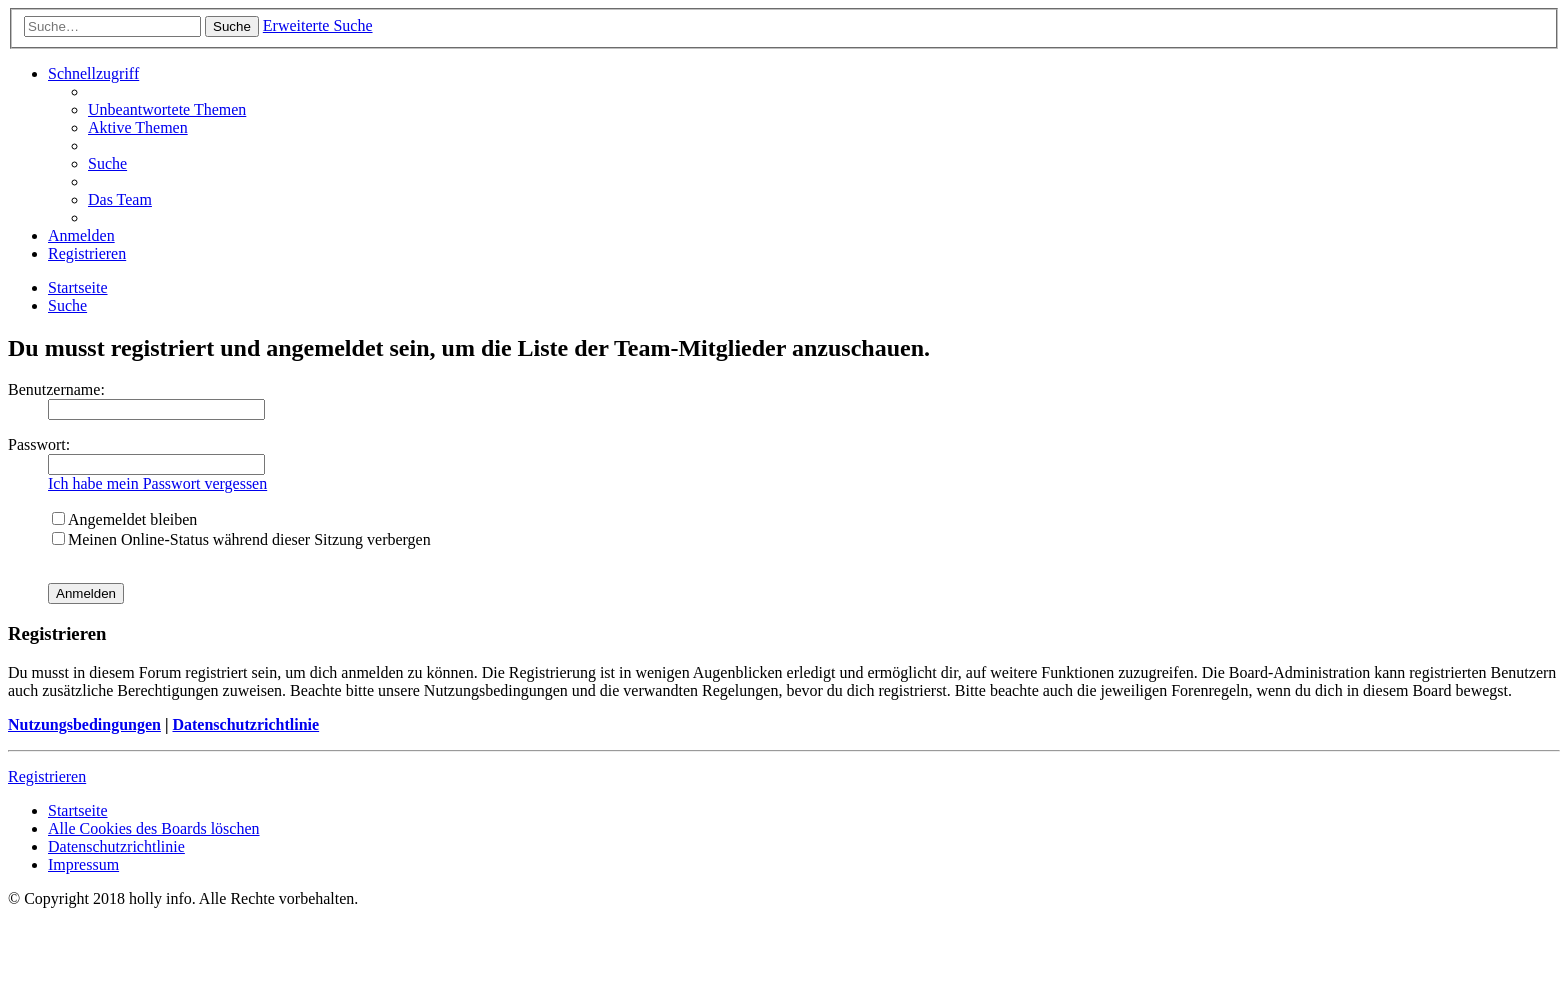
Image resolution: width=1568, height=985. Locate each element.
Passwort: (39, 444)
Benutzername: (56, 389)
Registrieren (47, 776)
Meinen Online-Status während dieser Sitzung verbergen (241, 539)
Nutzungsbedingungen (84, 724)
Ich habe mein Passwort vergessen (157, 483)
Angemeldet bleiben (124, 519)
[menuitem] (167, 109)
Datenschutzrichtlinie (245, 724)
